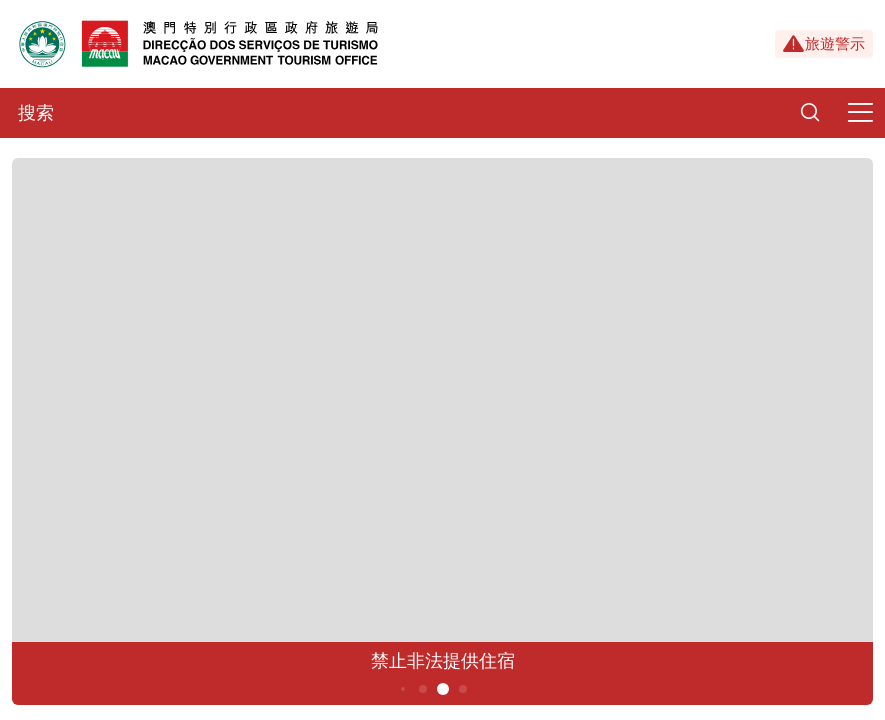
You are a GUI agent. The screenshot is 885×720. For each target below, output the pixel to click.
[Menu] (860, 113)
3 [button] (402, 689)
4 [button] (422, 689)
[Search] (810, 113)
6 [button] (462, 689)
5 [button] (442, 689)
